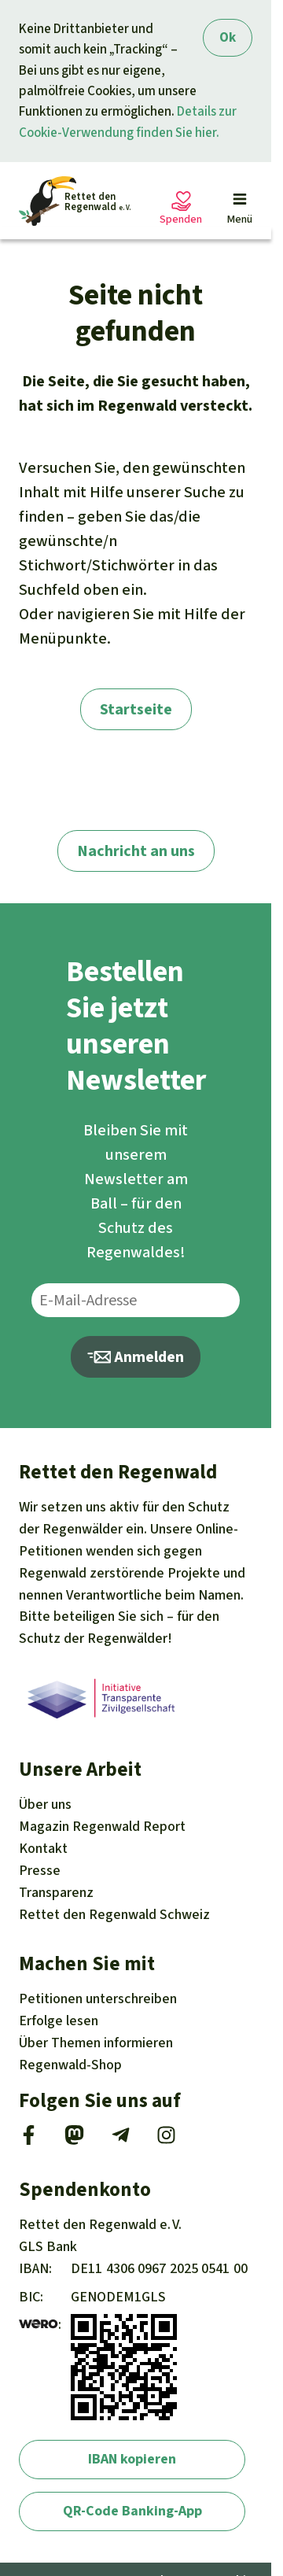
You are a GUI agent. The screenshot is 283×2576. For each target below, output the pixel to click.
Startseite (136, 709)
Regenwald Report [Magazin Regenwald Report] (102, 1826)
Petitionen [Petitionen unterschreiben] (98, 1998)
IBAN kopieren (132, 2458)
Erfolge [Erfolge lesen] (58, 2020)
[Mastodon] (74, 2140)
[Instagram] (166, 2140)
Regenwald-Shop (70, 2064)
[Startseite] (75, 201)
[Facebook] (29, 2140)
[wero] (38, 2324)
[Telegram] (120, 2140)
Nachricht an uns (136, 851)
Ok (227, 37)
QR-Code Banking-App (132, 2510)
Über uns (45, 1804)
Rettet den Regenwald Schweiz (114, 1914)
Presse (40, 1870)
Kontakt (43, 1848)
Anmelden (136, 1356)
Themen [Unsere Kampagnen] (96, 2042)
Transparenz (56, 1892)
